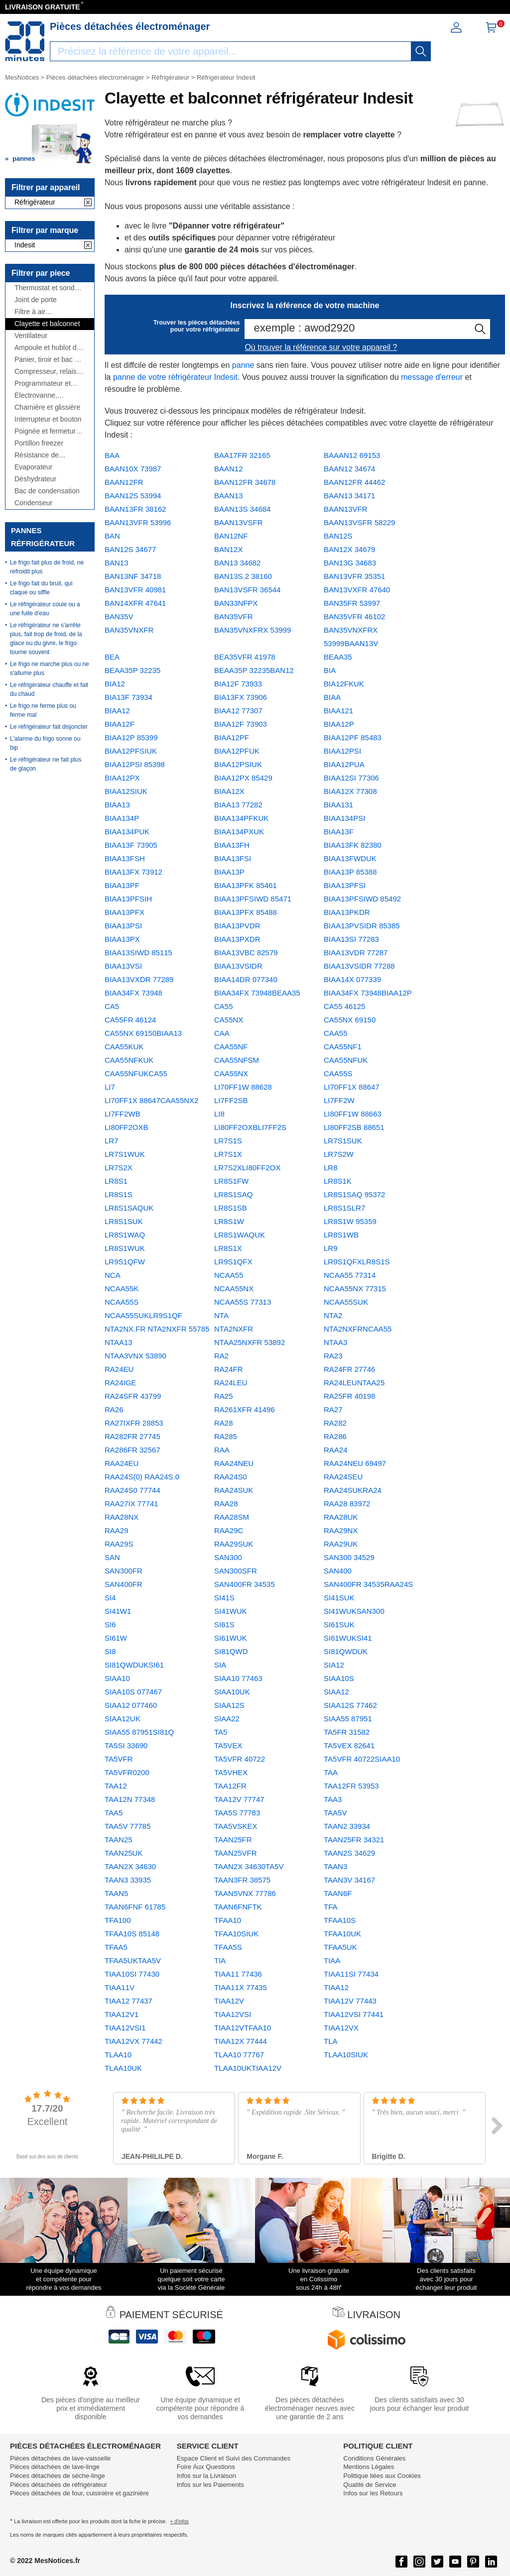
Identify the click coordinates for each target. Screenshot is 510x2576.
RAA (222, 1450)
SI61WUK (230, 1638)
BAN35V (119, 616)
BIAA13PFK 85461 (245, 885)
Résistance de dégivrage (36, 455)
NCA (113, 1275)
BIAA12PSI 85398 (135, 764)
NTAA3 (335, 1342)
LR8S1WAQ (125, 1235)
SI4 (110, 1597)
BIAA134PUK (127, 831)
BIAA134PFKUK (241, 818)
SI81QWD (231, 1651)
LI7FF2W (339, 1100)
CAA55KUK (124, 1046)
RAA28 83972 (347, 1503)
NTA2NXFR (233, 1329)
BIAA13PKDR (347, 912)
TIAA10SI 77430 (132, 1974)
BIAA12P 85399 (131, 737)
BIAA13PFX (124, 912)
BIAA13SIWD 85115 (138, 952)
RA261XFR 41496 (244, 1409)
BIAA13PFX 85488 (245, 912)
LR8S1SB (230, 1208)
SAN (112, 1557)
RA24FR (228, 1369)
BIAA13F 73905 (131, 845)
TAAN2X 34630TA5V (249, 1866)
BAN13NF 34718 (133, 576)
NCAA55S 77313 (242, 1302)
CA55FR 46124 (130, 1019)
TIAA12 (336, 1987)
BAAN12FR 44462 (354, 482)
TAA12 (116, 1786)
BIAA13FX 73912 (133, 872)
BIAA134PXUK (239, 831)
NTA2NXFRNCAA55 (357, 1329)
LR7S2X (118, 1167)
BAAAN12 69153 (352, 455)
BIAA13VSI (123, 966)
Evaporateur (33, 467)
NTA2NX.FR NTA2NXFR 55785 (157, 1329)
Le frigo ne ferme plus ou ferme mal (43, 710)
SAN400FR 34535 (244, 1584)
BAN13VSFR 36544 (247, 589)
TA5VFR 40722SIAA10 (362, 1759)
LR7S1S (228, 1140)
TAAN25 (118, 1839)
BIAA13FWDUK (350, 858)
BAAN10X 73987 (133, 468)
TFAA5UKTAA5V (133, 1960)
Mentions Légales (368, 2466)
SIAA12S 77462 (350, 1705)
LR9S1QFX (233, 1261)
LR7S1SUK (343, 1140)
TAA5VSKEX (235, 1826)
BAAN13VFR (346, 509)
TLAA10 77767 (239, 2054)
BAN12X (228, 549)
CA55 (223, 1006)
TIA (220, 1960)
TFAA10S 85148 (132, 1933)
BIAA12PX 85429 (243, 778)
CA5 (112, 1006)
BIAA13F (339, 831)
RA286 (335, 1436)
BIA (330, 670)
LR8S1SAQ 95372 (354, 1194)
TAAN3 (335, 1866)
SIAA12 (336, 1691)
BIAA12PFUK (236, 751)
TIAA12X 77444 (240, 2041)
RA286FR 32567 (132, 1450)
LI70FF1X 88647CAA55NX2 (151, 1100)
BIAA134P (122, 818)
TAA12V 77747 (239, 1799)
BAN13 (116, 563)
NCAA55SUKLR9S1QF (143, 1315)
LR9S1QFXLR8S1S (357, 1261)
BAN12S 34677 (130, 549)
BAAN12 (228, 468)
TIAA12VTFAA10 (242, 2027)
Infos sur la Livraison (206, 2475)
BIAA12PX (122, 778)
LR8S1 (116, 1181)
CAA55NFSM (236, 1060)
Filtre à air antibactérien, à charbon (38, 312)
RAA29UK (341, 1544)
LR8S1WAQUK (239, 1235)
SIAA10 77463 (238, 1678)
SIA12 (334, 1665)
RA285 (225, 1436)
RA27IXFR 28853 (134, 1423)
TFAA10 (227, 1920)
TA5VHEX (231, 1772)
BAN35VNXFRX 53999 (252, 630)
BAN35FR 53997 (352, 603)
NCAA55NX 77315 (355, 1288)
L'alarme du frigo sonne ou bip (45, 743)
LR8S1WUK (125, 1248)
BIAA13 (117, 804)
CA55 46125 (344, 1006)
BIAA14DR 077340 (245, 979)
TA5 (220, 1732)
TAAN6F (338, 1893)
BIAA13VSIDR (238, 966)
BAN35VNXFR (129, 630)
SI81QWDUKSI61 (134, 1665)
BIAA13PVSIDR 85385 (362, 925)
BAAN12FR (124, 482)
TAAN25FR (233, 1839)
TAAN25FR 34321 (354, 1839)
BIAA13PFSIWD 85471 (252, 899)
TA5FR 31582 (347, 1732)
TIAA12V (229, 2001)
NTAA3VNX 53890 (135, 1355)
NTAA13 (118, 1342)
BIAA (332, 697)
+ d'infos (179, 2521)
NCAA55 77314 (350, 1275)
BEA (112, 657)
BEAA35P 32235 (132, 670)
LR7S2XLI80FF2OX (247, 1167)
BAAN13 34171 (349, 495)
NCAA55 (228, 1275)
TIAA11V (119, 1987)
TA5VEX (228, 1745)
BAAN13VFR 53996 (138, 522)
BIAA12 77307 (238, 710)
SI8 (110, 1651)
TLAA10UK (123, 2068)
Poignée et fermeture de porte (47, 431)
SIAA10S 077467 (133, 1691)
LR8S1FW (231, 1181)
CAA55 (336, 1033)
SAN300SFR (235, 1571)
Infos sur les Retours (372, 2493)
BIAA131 (338, 804)
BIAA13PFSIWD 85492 (362, 899)
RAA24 (336, 1450)
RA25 (223, 1396)
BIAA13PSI (123, 925)
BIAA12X (229, 791)
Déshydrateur (35, 479)
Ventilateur (30, 335)
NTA (221, 1315)
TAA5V (335, 1812)
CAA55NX (231, 1073)
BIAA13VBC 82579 (246, 952)
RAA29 (116, 1530)
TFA (331, 1907)
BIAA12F (119, 724)
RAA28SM (231, 1517)
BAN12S (338, 536)
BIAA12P (339, 724)
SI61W (116, 1638)
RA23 (333, 1355)
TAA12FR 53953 (351, 1786)
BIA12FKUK (344, 683)
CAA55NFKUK (129, 1060)
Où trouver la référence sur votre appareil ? (321, 347)
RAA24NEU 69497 (355, 1463)
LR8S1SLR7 (344, 1208)
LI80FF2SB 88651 (354, 1127)
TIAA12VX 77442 (133, 2041)
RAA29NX (341, 1530)
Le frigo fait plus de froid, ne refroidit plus (47, 567)
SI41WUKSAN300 (354, 1611)
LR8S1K (338, 1181)
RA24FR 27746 (349, 1369)
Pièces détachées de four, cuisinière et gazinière (79, 2493)
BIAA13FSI (232, 858)
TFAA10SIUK (236, 1933)
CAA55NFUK (346, 1060)
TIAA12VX (341, 2027)
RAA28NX (121, 1517)
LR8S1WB (341, 1235)
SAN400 (338, 1571)
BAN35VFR (233, 616)
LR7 (112, 1140)
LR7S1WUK (125, 1154)
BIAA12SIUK (126, 791)
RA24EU (119, 1369)
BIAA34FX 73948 (133, 993)
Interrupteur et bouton (48, 419)
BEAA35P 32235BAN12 (254, 670)
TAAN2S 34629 (349, 1853)
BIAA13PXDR (237, 939)
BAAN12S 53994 (133, 495)
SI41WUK (230, 1611)
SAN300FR (123, 1571)
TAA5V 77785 (127, 1826)
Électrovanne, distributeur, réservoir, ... (47, 395)
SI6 (110, 1624)
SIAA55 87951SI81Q (139, 1732)
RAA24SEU (343, 1476)
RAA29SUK (233, 1544)
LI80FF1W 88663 (353, 1114)
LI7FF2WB (122, 1114)
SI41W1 (118, 1611)
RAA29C (228, 1530)
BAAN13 (228, 495)
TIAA (332, 1960)
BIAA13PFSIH (128, 899)
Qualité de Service (369, 2484)
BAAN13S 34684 (242, 509)
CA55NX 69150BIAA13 (143, 1033)
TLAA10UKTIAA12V (247, 2068)
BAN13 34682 (237, 563)
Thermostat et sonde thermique (46, 288)
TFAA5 (116, 1947)
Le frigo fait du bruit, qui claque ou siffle (41, 588)
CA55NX (228, 1019)
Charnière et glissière (47, 407)
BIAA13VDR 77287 (355, 952)
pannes (23, 158)
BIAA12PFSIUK (131, 751)
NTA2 (333, 1315)
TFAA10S (340, 1920)
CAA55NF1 (343, 1046)
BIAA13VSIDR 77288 (359, 966)
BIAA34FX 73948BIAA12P (368, 993)
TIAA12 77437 (128, 2001)
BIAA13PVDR (237, 925)
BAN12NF (231, 536)
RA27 (333, 1409)
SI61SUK (339, 1624)
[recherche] (421, 51)
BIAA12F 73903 (240, 724)
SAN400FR (123, 1584)
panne (243, 365)
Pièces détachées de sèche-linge (57, 2475)
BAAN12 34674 (349, 468)
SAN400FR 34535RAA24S (368, 1584)
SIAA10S (339, 1678)
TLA (331, 2041)
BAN (112, 536)
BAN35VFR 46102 (354, 616)
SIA (220, 1665)
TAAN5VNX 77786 (245, 1893)
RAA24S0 (230, 1476)
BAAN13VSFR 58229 (359, 522)
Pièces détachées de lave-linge (55, 2466)
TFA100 (118, 1920)
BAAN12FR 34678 (244, 482)
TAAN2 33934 (347, 1826)
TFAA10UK (342, 1933)
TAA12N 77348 (130, 1799)
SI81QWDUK (346, 1651)
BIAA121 (338, 710)
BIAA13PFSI (345, 885)
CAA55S (338, 1073)
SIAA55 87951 (348, 1718)
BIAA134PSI (344, 818)
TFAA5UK (340, 1947)
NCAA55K (121, 1288)
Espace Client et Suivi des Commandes (233, 2458)
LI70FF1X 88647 (352, 1087)
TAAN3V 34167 (349, 1880)
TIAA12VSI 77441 (353, 2014)
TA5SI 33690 (126, 1745)
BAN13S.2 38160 (243, 576)
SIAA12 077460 (131, 1705)
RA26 (114, 1409)
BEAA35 (338, 657)
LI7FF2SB (231, 1100)
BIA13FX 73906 (240, 697)
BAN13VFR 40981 (135, 589)
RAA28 (226, 1503)
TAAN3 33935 (128, 1880)
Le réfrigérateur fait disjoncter (49, 726)
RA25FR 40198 (349, 1396)
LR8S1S (118, 1194)
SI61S (224, 1624)
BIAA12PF (231, 737)
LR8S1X (228, 1248)
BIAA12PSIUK (238, 764)
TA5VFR (118, 1759)
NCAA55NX (234, 1288)
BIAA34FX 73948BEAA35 (257, 993)
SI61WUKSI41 (348, 1638)
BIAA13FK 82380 (353, 845)
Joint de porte (35, 300)
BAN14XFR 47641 (135, 603)
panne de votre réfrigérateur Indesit (175, 377)
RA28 (223, 1423)
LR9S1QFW (125, 1261)
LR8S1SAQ (233, 1194)
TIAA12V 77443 (350, 2001)
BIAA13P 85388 (350, 872)
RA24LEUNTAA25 (354, 1382)
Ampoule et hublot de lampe (47, 347)
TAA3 (333, 1799)
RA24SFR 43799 (133, 1396)
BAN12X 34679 (349, 549)
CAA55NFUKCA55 (136, 1073)
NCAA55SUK (346, 1302)
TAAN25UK (123, 1853)
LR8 (331, 1167)
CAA (222, 1033)
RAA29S (119, 1544)
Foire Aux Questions (206, 2466)
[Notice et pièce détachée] (25, 41)
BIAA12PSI (342, 751)
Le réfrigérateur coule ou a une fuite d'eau (45, 609)
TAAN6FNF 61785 (135, 1907)
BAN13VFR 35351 (354, 576)
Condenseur (33, 503)
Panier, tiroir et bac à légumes (46, 359)
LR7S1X (228, 1154)
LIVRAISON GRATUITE (42, 7)
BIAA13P (229, 872)
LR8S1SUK (124, 1221)
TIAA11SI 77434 (351, 1974)
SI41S (224, 1597)
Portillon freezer (38, 443)
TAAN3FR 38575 (242, 1880)
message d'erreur (432, 377)
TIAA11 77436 (238, 1974)
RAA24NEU (234, 1463)
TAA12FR (230, 1786)
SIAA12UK (122, 1718)
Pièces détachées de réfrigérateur (58, 2484)
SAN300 (228, 1557)
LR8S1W (229, 1221)
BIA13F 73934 (128, 697)
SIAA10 (117, 1678)
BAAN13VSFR (238, 522)
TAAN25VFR (235, 1853)
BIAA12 (117, 710)
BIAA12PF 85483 (353, 737)
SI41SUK (339, 1597)
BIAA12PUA (344, 764)
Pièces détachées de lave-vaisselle (60, 2458)
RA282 (335, 1423)
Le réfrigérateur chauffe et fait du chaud (49, 689)
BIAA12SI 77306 (351, 778)
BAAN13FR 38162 (135, 509)
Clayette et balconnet (47, 324)
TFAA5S (228, 1947)
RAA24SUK (233, 1490)
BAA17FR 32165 (242, 455)
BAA (112, 455)
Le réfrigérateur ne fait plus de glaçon (45, 764)
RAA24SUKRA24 (353, 1490)
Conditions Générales (374, 2458)
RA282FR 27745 (132, 1436)
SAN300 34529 (349, 1557)
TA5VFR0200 (127, 1772)
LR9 (331, 1248)
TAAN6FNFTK (238, 1907)
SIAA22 (227, 1718)
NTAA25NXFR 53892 (249, 1342)
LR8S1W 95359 (350, 1221)
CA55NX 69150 (350, 1019)
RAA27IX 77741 (131, 1503)
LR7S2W (339, 1154)
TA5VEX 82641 (349, 1745)
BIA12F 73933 (238, 683)
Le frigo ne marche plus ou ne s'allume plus (49, 668)
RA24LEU (231, 1382)
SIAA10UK (232, 1691)
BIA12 (115, 683)
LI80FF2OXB (126, 1127)
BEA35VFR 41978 (244, 657)
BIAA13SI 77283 (351, 939)
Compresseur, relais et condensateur (49, 371)
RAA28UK (341, 1517)
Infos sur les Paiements (210, 2484)
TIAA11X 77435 (240, 1987)
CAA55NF (231, 1046)
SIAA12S (229, 1705)
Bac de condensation (47, 491)
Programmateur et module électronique (45, 383)
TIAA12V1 (121, 2014)
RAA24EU (121, 1463)
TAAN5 (116, 1893)
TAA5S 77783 (237, 1812)
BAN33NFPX (236, 603)
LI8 (219, 1114)
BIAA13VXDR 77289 (139, 979)
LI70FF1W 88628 (243, 1087)
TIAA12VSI (232, 2014)
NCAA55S (121, 1302)
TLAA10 (118, 2054)
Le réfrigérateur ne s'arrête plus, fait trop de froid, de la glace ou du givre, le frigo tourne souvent (46, 639)
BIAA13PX (122, 939)
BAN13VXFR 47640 (357, 589)
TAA (331, 1772)
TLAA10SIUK (346, 2054)
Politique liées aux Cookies (381, 2475)
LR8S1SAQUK (129, 1208)
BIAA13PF (122, 885)
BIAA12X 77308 (350, 791)
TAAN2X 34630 (130, 1866)
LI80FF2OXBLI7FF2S (250, 1127)
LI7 (110, 1087)
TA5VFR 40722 (239, 1759)
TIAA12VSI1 (125, 2027)
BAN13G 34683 (350, 563)
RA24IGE (120, 1382)
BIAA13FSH (125, 858)
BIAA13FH (232, 845)
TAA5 (114, 1812)
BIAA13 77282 (238, 804)
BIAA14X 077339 (352, 979)
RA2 (221, 1355)
